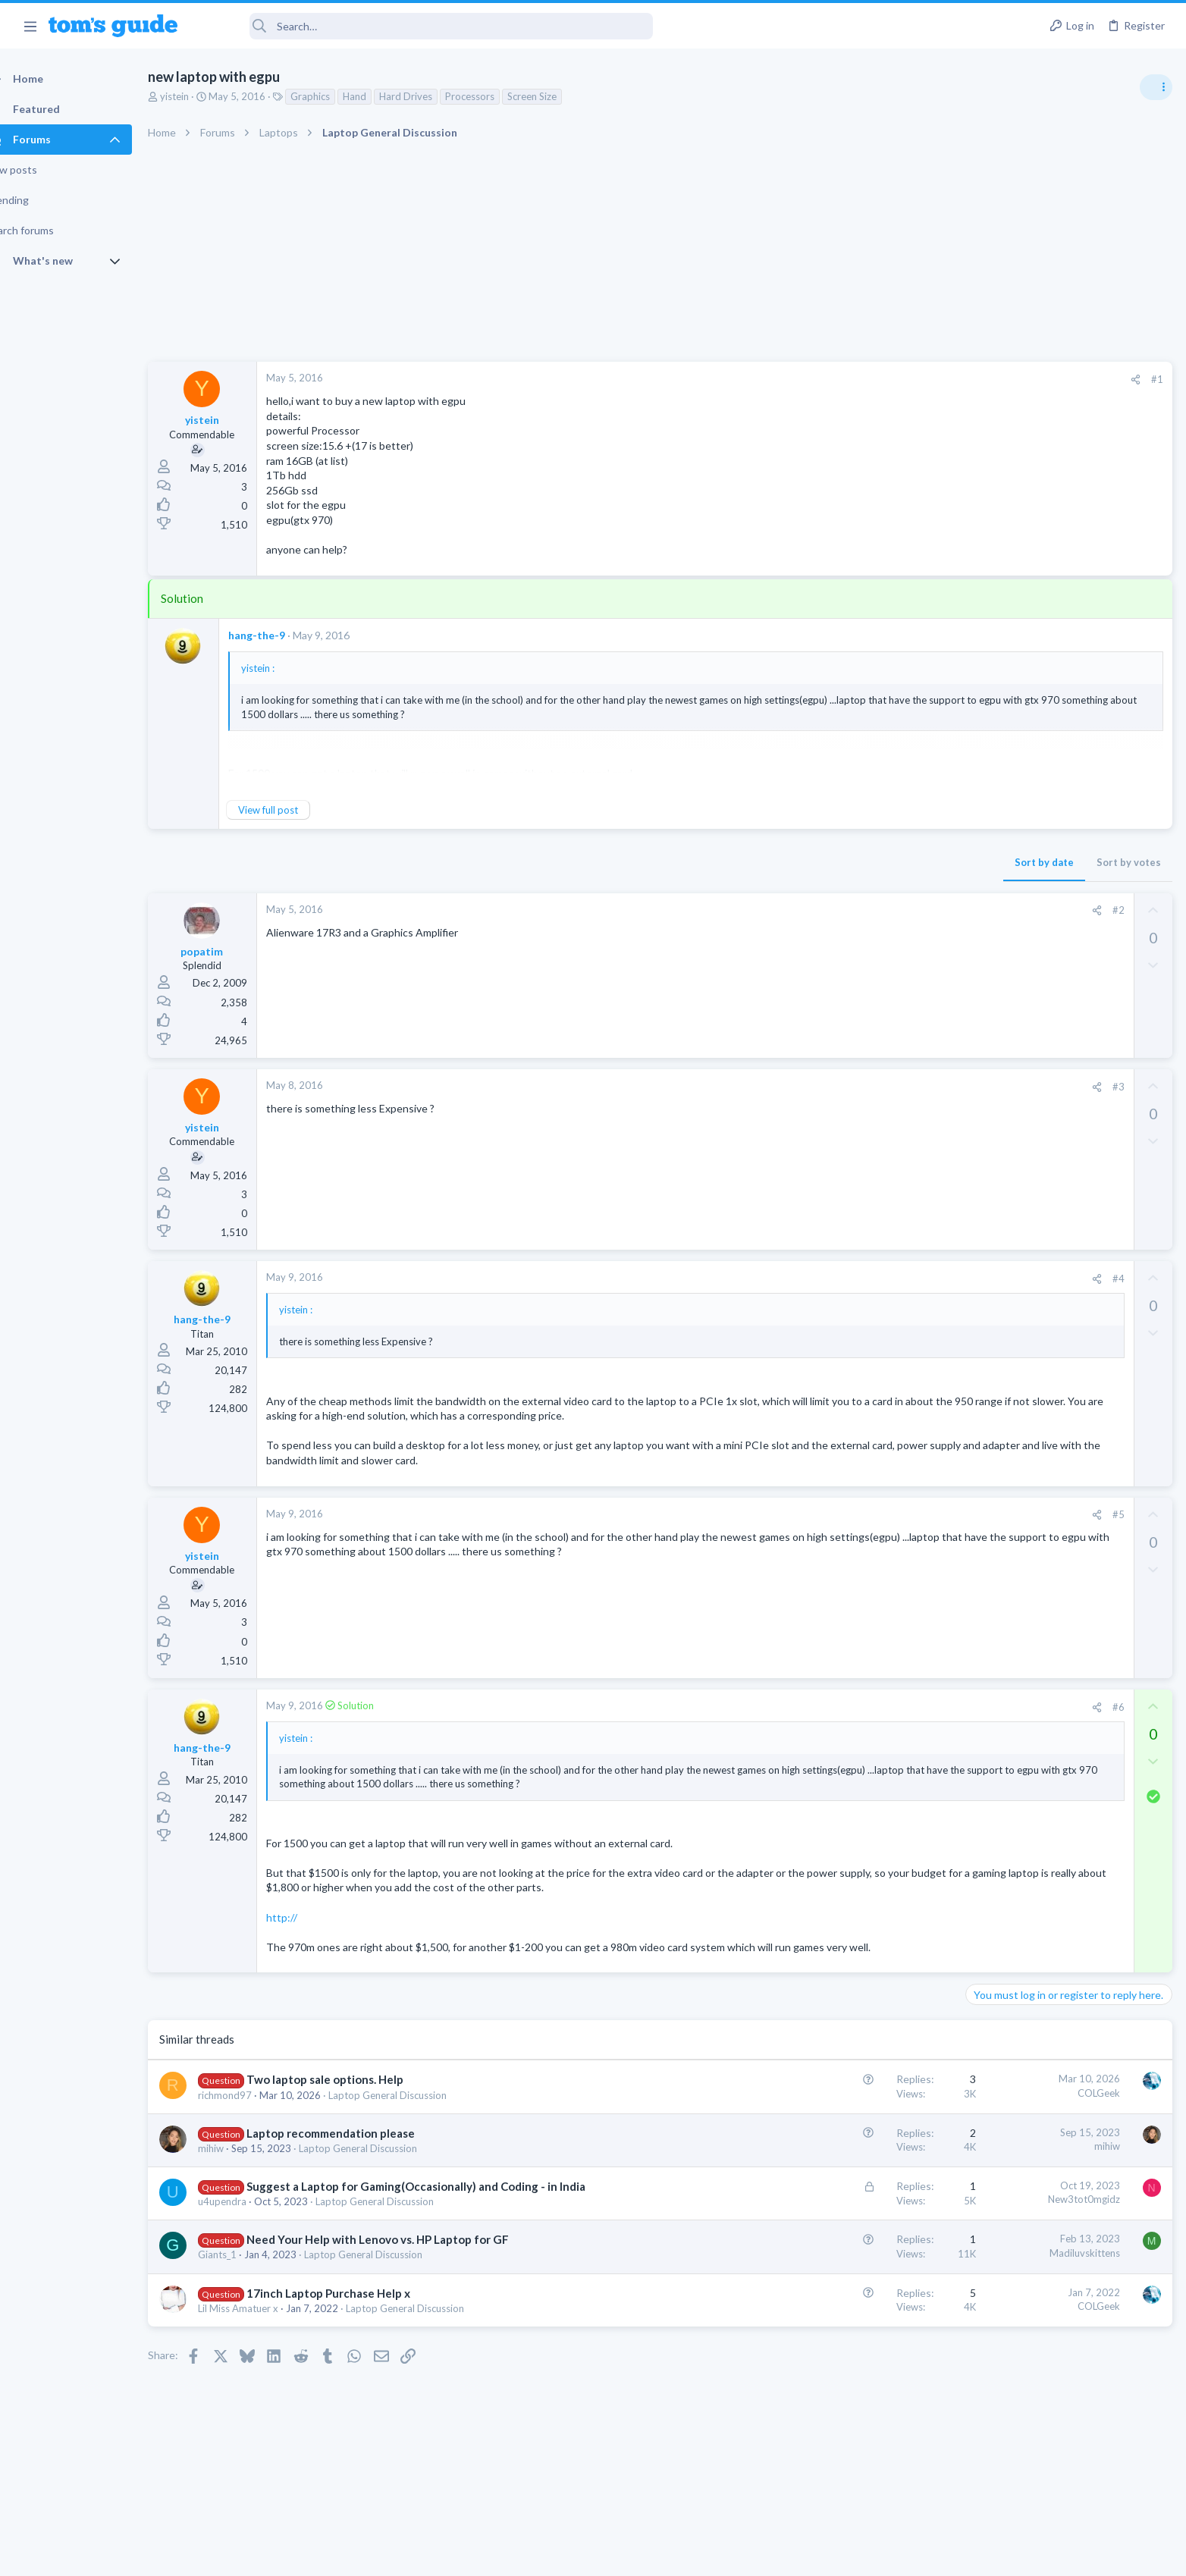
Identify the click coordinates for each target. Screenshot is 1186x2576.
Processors (496, 96)
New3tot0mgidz (840, 2214)
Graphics (336, 96)
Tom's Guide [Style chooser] (1063, 2450)
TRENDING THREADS (994, 824)
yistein (201, 96)
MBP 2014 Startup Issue (1052, 958)
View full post (295, 810)
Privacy (632, 2554)
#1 (913, 379)
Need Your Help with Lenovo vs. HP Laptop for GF (404, 2254)
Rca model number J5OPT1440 (1068, 1207)
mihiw (237, 2163)
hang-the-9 (283, 635)
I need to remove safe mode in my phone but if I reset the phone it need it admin (1069, 1119)
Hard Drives (432, 96)
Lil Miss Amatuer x (264, 2323)
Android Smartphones (1019, 1177)
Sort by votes (884, 862)
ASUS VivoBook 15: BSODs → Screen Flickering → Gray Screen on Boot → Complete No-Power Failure (1067, 871)
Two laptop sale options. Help (351, 2094)
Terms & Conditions (736, 2554)
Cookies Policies (536, 2554)
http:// (308, 1917)
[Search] (425, 26)
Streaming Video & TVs (1022, 1250)
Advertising (429, 2554)
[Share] (891, 379)
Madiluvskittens (840, 2267)
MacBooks (994, 1001)
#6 (874, 1707)
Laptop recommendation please (357, 2147)
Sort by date (800, 862)
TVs (979, 1074)
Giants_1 (243, 2270)
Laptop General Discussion (414, 2110)
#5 (874, 1514)
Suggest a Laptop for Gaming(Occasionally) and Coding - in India (442, 2201)
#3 (874, 1087)
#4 (874, 1278)
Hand (381, 96)
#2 (874, 910)
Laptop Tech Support (1018, 928)
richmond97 (251, 2110)
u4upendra (248, 2216)
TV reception (1026, 1031)
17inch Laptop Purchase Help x (355, 2307)
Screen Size (558, 96)
